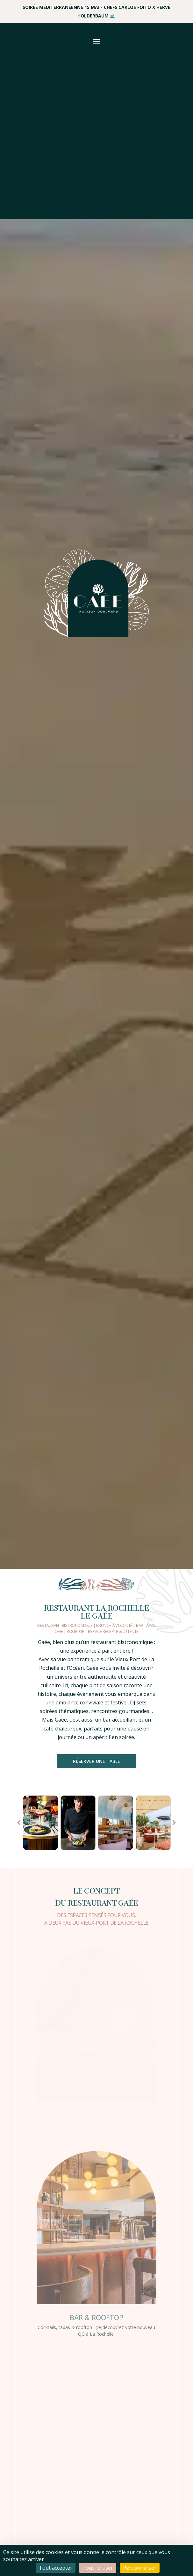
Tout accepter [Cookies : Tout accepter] (55, 2567)
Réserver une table (96, 1761)
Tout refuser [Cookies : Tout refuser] (97, 2567)
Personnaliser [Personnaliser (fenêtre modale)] (139, 2567)
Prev (18, 1822)
